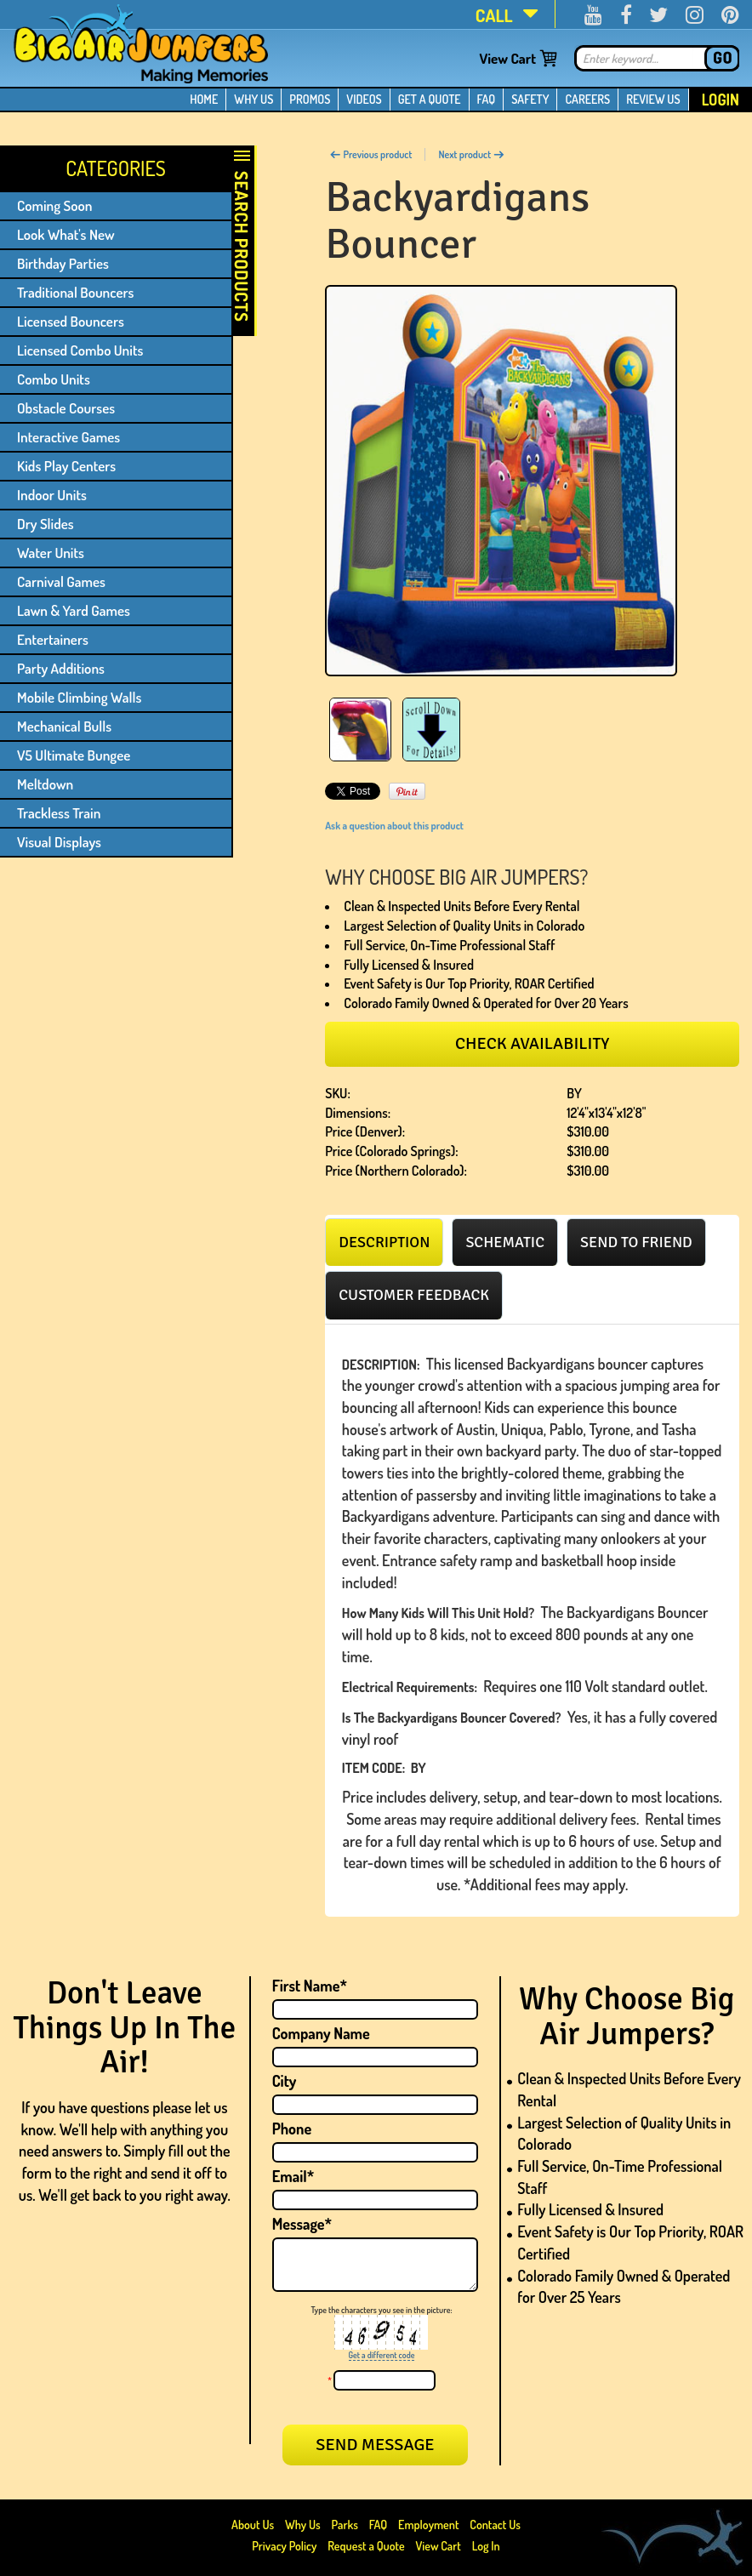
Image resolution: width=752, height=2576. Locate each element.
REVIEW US (653, 99)
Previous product (370, 154)
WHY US (253, 99)
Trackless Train (58, 813)
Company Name (321, 2033)
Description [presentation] (384, 1242)
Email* (293, 2176)
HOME (204, 99)
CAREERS (587, 99)
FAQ (486, 99)
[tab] (384, 1242)
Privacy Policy (284, 2546)
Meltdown (45, 784)
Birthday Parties (63, 263)
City (284, 2081)
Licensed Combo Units (80, 350)
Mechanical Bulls (64, 726)
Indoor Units (52, 495)
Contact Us (495, 2524)
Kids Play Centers (66, 466)
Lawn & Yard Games (73, 610)
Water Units (50, 552)
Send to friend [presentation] (636, 1242)
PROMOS (309, 99)
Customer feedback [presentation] (414, 1294)
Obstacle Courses (66, 408)
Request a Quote (367, 2546)
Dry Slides (45, 524)
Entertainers (52, 639)
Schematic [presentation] (504, 1242)
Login (720, 99)
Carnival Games (61, 581)
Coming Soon (55, 205)
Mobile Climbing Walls (79, 697)
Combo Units (53, 379)
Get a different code (382, 2355)
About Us (253, 2524)
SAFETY (530, 99)
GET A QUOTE (429, 99)
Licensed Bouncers (70, 321)
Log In (486, 2546)
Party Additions (61, 668)
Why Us (303, 2524)
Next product (471, 154)
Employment (428, 2524)
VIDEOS (363, 99)
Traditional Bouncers (75, 292)
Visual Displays (59, 842)
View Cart (507, 58)
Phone (292, 2128)
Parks (346, 2524)
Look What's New (66, 234)
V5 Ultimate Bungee (73, 755)
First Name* (309, 1985)
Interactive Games (68, 437)
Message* (302, 2223)
